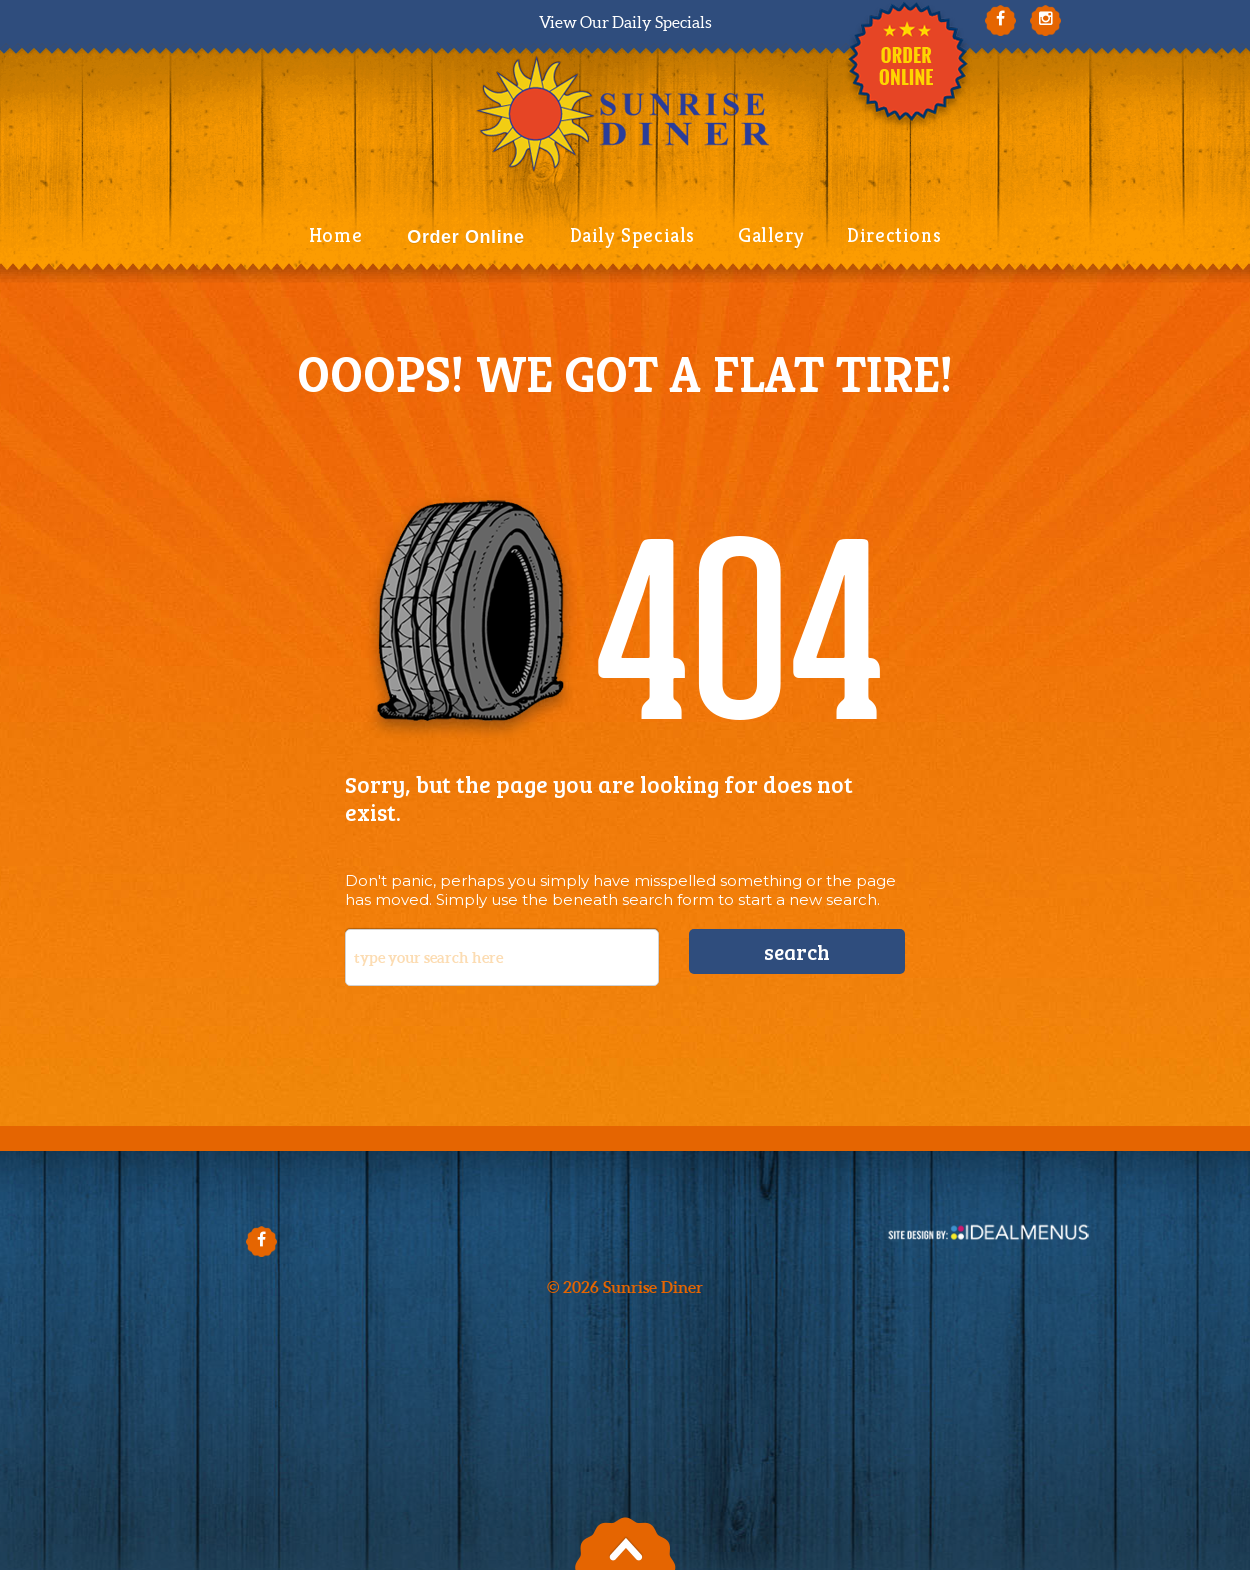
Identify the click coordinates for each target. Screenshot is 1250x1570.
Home (335, 235)
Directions (894, 235)
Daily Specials (632, 235)
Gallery (771, 235)
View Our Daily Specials (625, 22)
